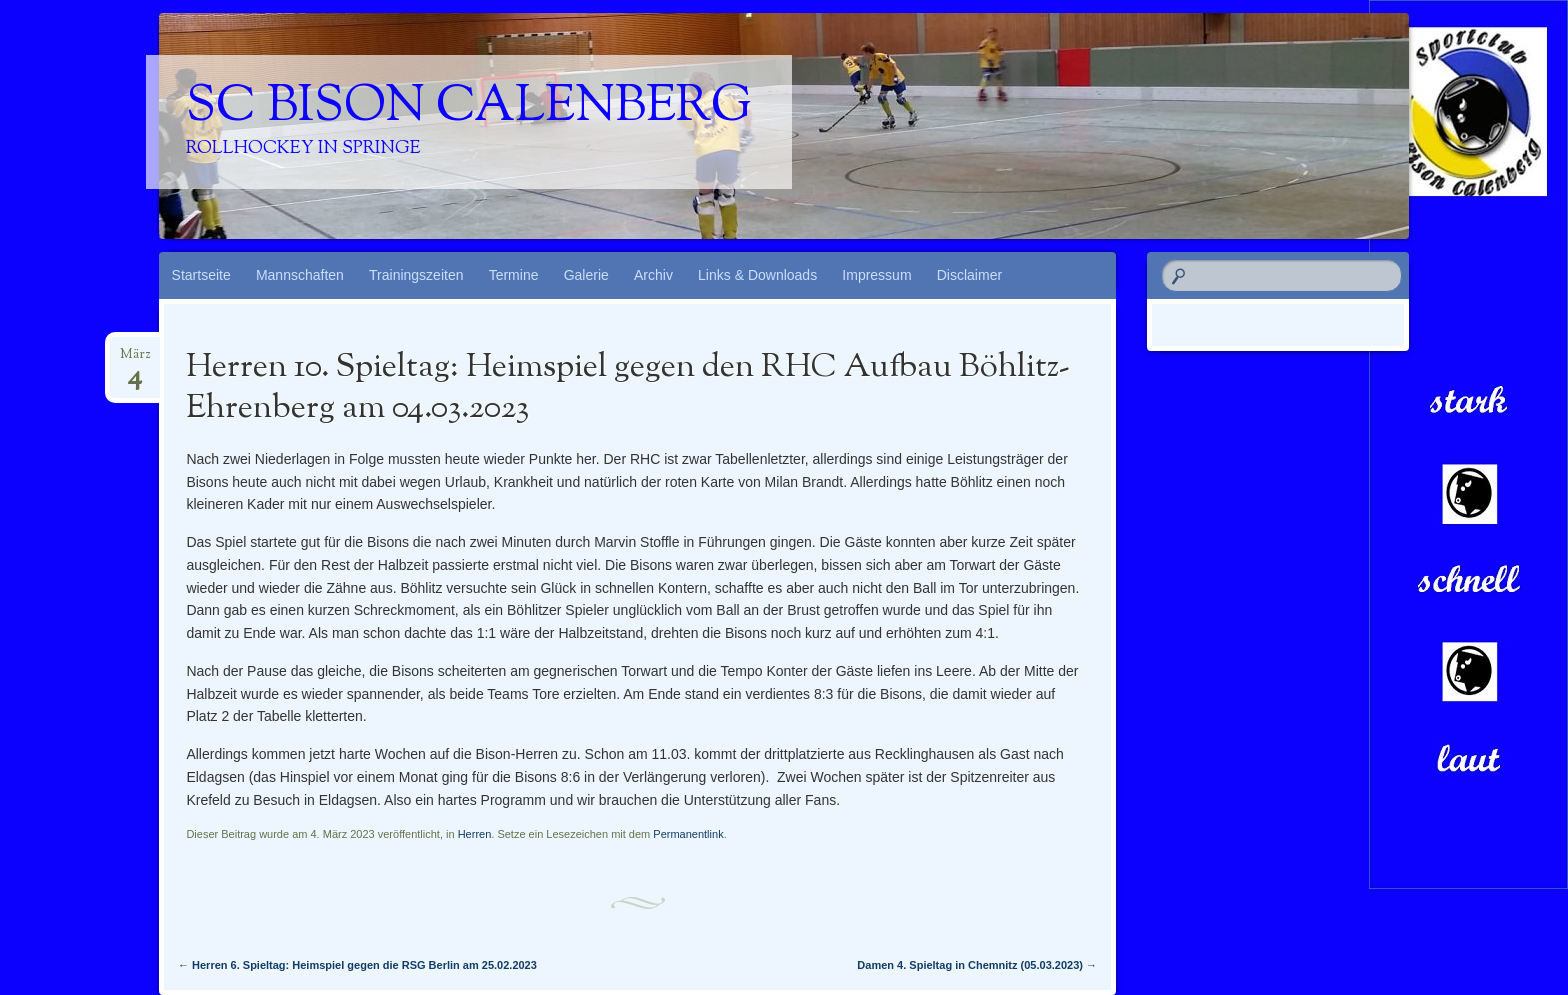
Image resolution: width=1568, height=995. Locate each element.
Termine (514, 275)
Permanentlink (688, 834)
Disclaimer (969, 275)
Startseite (201, 275)
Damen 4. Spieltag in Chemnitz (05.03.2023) (977, 965)
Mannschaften (300, 275)
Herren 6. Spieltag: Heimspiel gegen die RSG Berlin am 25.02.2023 (357, 965)
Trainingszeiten (416, 275)
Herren (475, 834)
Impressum (876, 275)
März (135, 361)
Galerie (586, 275)
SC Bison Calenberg (469, 108)
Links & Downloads (757, 275)
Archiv (653, 275)
